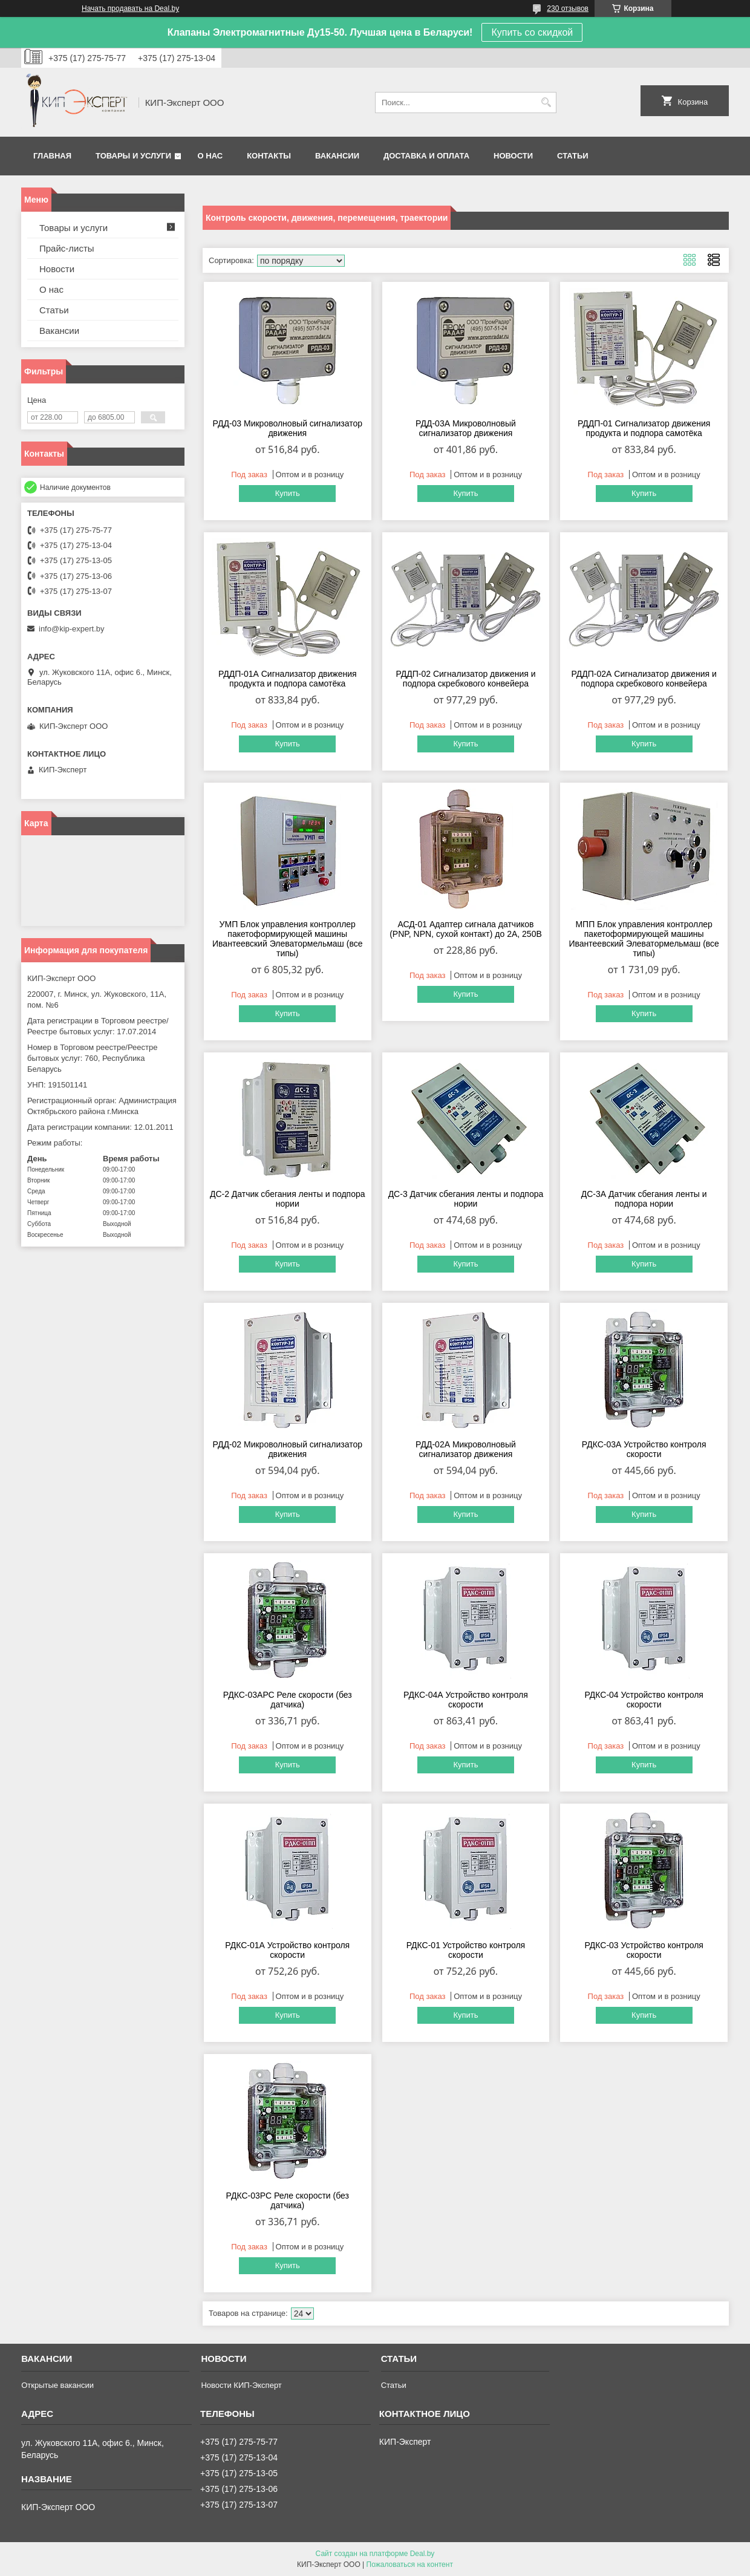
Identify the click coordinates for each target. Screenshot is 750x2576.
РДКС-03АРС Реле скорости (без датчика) (287, 1699)
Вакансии (337, 155)
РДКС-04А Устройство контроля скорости (465, 1699)
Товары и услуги (133, 155)
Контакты (269, 155)
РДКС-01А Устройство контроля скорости (287, 1950)
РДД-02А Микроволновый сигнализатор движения (466, 1449)
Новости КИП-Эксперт (241, 2385)
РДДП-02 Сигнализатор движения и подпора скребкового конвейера (465, 678)
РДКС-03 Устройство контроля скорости (643, 1950)
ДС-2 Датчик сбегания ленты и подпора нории (287, 1198)
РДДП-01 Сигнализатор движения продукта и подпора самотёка (644, 428)
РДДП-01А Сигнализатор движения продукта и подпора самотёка (287, 678)
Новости (513, 155)
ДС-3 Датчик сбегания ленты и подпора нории (466, 1198)
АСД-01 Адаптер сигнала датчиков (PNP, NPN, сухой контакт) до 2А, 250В (466, 929)
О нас (210, 155)
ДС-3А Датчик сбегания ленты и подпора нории (644, 1198)
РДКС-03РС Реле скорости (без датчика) (287, 2200)
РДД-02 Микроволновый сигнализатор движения (287, 1449)
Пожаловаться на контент (410, 2564)
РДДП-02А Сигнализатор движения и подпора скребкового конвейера (643, 678)
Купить (287, 493)
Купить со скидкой (532, 32)
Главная (52, 155)
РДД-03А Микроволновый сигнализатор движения (466, 428)
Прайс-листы (66, 248)
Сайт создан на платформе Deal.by (375, 2553)
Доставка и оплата (426, 155)
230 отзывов (568, 8)
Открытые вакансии (57, 2385)
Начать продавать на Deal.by (130, 8)
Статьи (573, 155)
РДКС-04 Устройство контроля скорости (643, 1699)
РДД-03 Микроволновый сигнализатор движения (287, 428)
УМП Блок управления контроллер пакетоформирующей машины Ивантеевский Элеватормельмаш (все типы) (287, 938)
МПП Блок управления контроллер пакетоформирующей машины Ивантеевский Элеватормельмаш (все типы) (644, 938)
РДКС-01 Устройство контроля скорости (465, 1950)
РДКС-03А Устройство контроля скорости (644, 1449)
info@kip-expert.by (72, 628)
